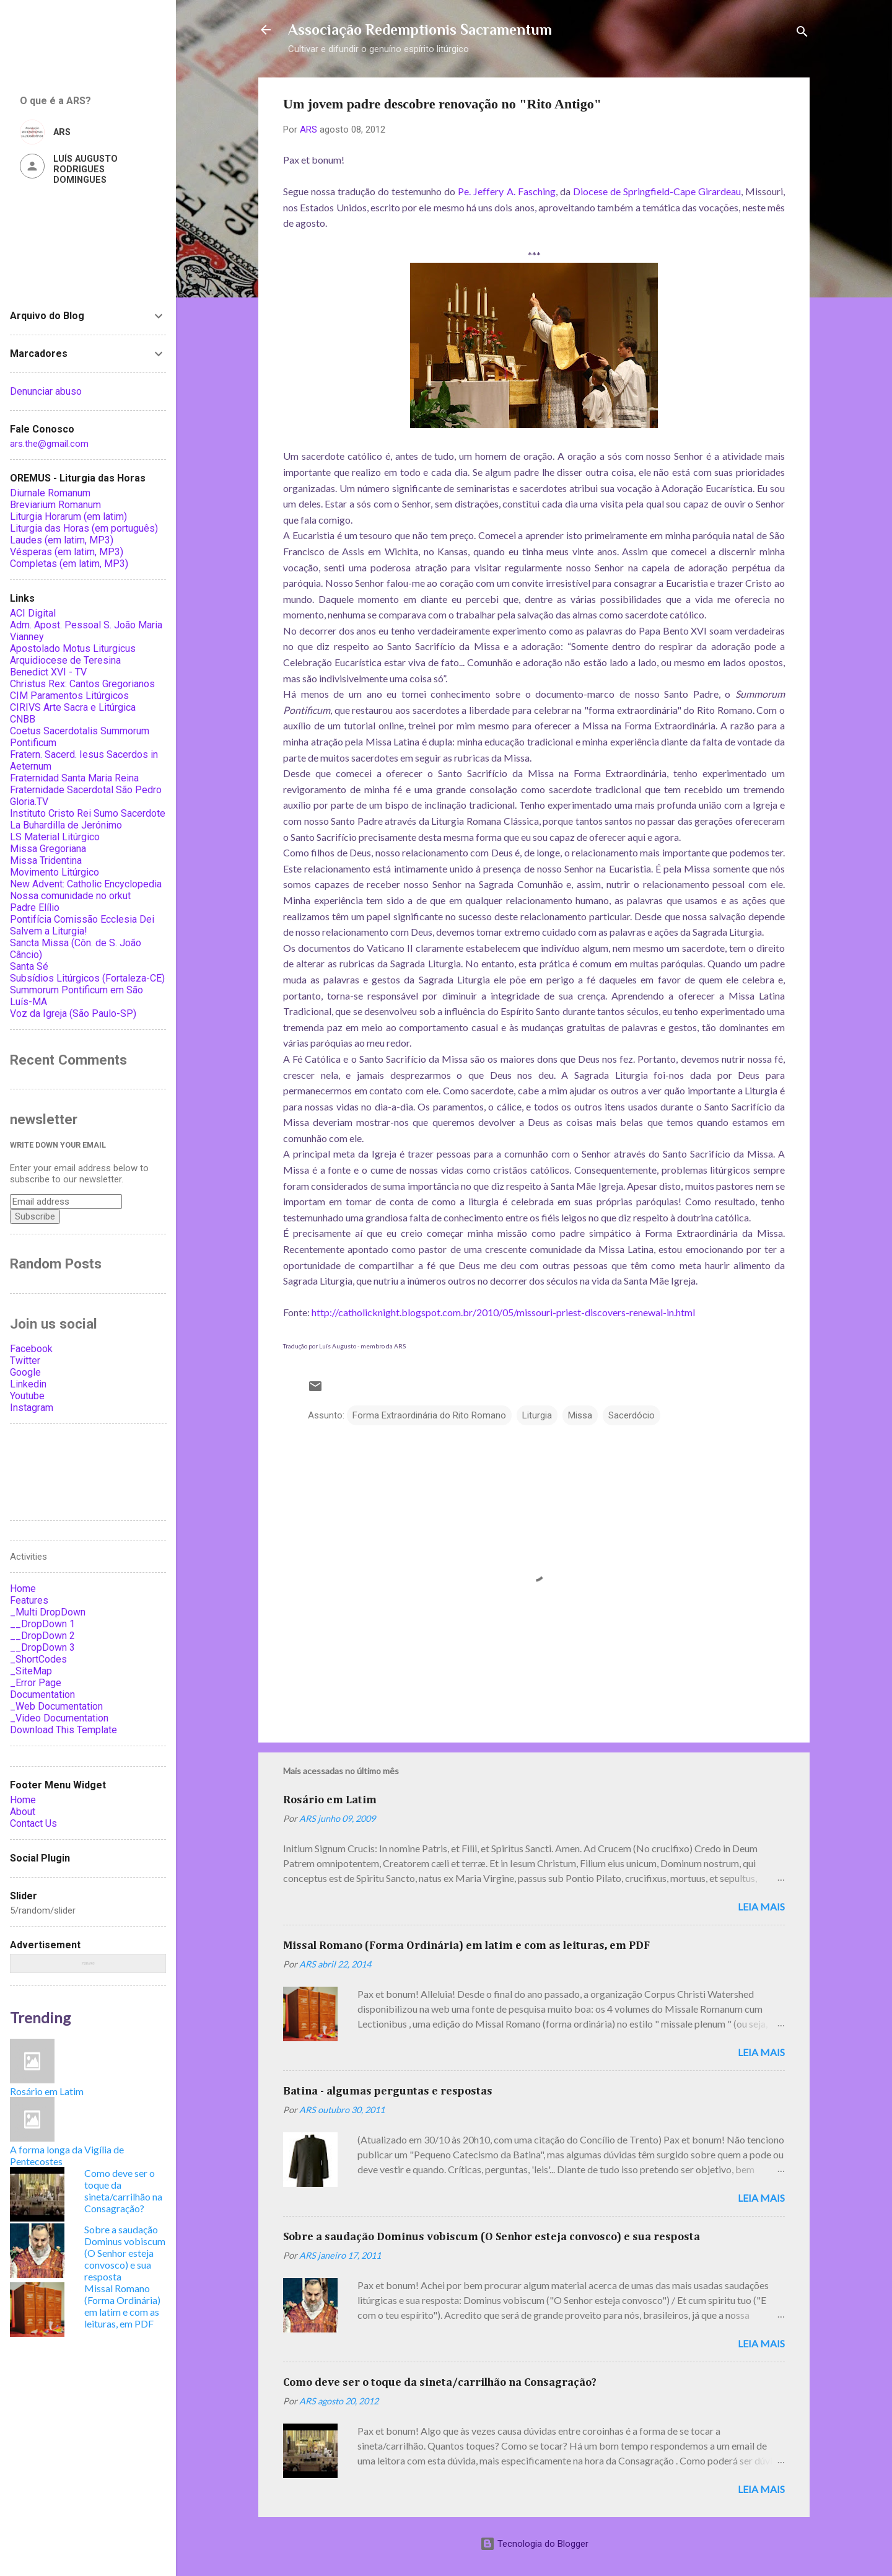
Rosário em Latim (330, 1800)
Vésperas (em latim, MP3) (66, 552)
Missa (580, 1415)
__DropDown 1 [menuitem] (42, 1624)
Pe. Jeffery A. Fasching (506, 191)
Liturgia (537, 1415)
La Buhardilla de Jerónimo (66, 825)
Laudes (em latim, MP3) (61, 540)
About (22, 1812)
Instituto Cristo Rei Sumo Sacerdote (87, 813)
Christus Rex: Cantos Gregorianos (82, 684)
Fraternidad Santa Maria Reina (74, 778)
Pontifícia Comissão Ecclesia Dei (82, 919)
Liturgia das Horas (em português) (84, 528)
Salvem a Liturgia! (48, 931)
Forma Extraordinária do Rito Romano (429, 1415)
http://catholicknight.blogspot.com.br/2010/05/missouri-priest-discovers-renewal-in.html (503, 1312)
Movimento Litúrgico (54, 872)
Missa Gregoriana (48, 849)
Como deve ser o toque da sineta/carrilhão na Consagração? (440, 2382)
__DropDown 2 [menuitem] (42, 1636)
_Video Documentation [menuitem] (59, 1718)
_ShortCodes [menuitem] (38, 1659)
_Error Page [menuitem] (35, 1683)
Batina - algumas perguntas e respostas (387, 2091)
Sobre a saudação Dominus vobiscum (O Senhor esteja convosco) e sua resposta (491, 2237)
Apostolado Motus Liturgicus (73, 648)
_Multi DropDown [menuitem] (47, 1612)
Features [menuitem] (29, 1600)
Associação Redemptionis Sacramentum (420, 29)
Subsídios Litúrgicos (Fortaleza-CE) (87, 978)
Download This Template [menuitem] (63, 1730)
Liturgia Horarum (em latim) (68, 516)
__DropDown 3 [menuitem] (42, 1647)
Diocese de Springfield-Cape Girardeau (657, 191)
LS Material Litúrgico (55, 837)
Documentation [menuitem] (42, 1694)
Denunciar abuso (46, 391)
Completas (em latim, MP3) (69, 563)
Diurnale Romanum (50, 493)
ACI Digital (33, 613)
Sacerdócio (631, 1415)
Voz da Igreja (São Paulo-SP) (73, 1013)
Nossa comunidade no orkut (70, 896)
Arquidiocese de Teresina (65, 660)
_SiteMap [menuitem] (31, 1671)
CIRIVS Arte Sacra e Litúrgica (73, 707)
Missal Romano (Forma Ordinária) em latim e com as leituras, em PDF (466, 1945)
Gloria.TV (29, 801)
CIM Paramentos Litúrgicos (69, 695)
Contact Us (33, 1823)
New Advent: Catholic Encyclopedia (86, 884)
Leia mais (761, 1906)
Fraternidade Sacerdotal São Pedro (86, 790)
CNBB (22, 719)
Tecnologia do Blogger (534, 2543)
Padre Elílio (34, 907)
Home (23, 1800)
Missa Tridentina (46, 860)
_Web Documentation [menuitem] (56, 1706)
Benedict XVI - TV (48, 672)
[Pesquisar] (802, 34)
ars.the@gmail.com (49, 443)
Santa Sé (29, 966)
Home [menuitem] (23, 1588)
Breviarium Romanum (55, 505)
